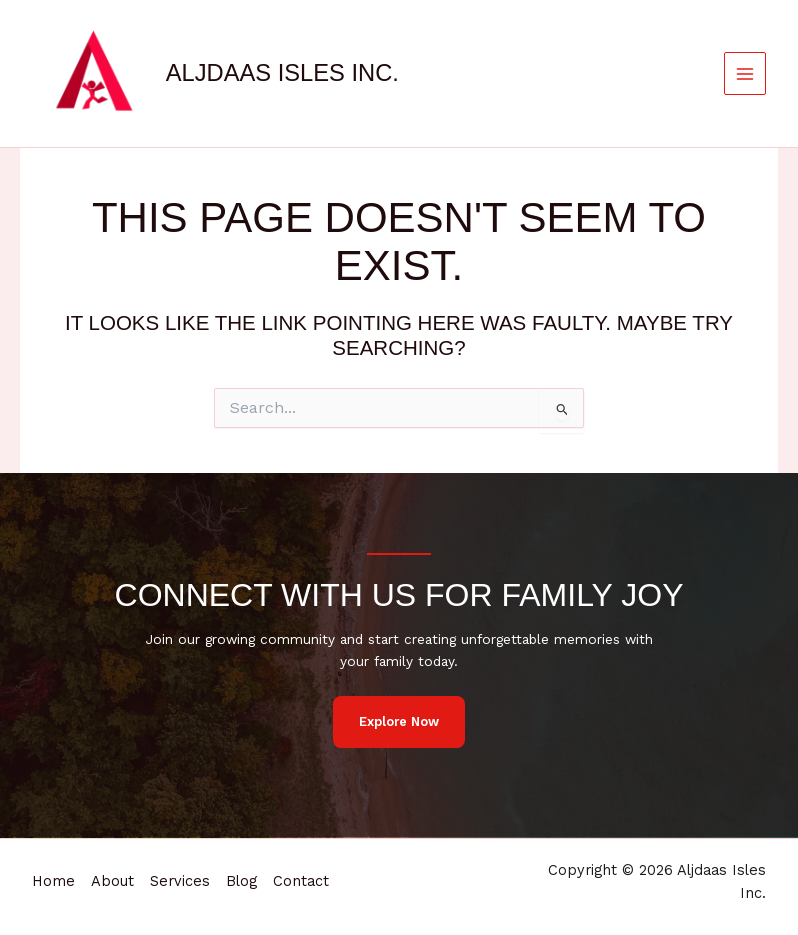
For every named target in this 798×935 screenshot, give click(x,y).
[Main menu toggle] (745, 73)
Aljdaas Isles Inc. (282, 73)
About (112, 881)
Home (53, 881)
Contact (301, 881)
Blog (241, 881)
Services (180, 881)
